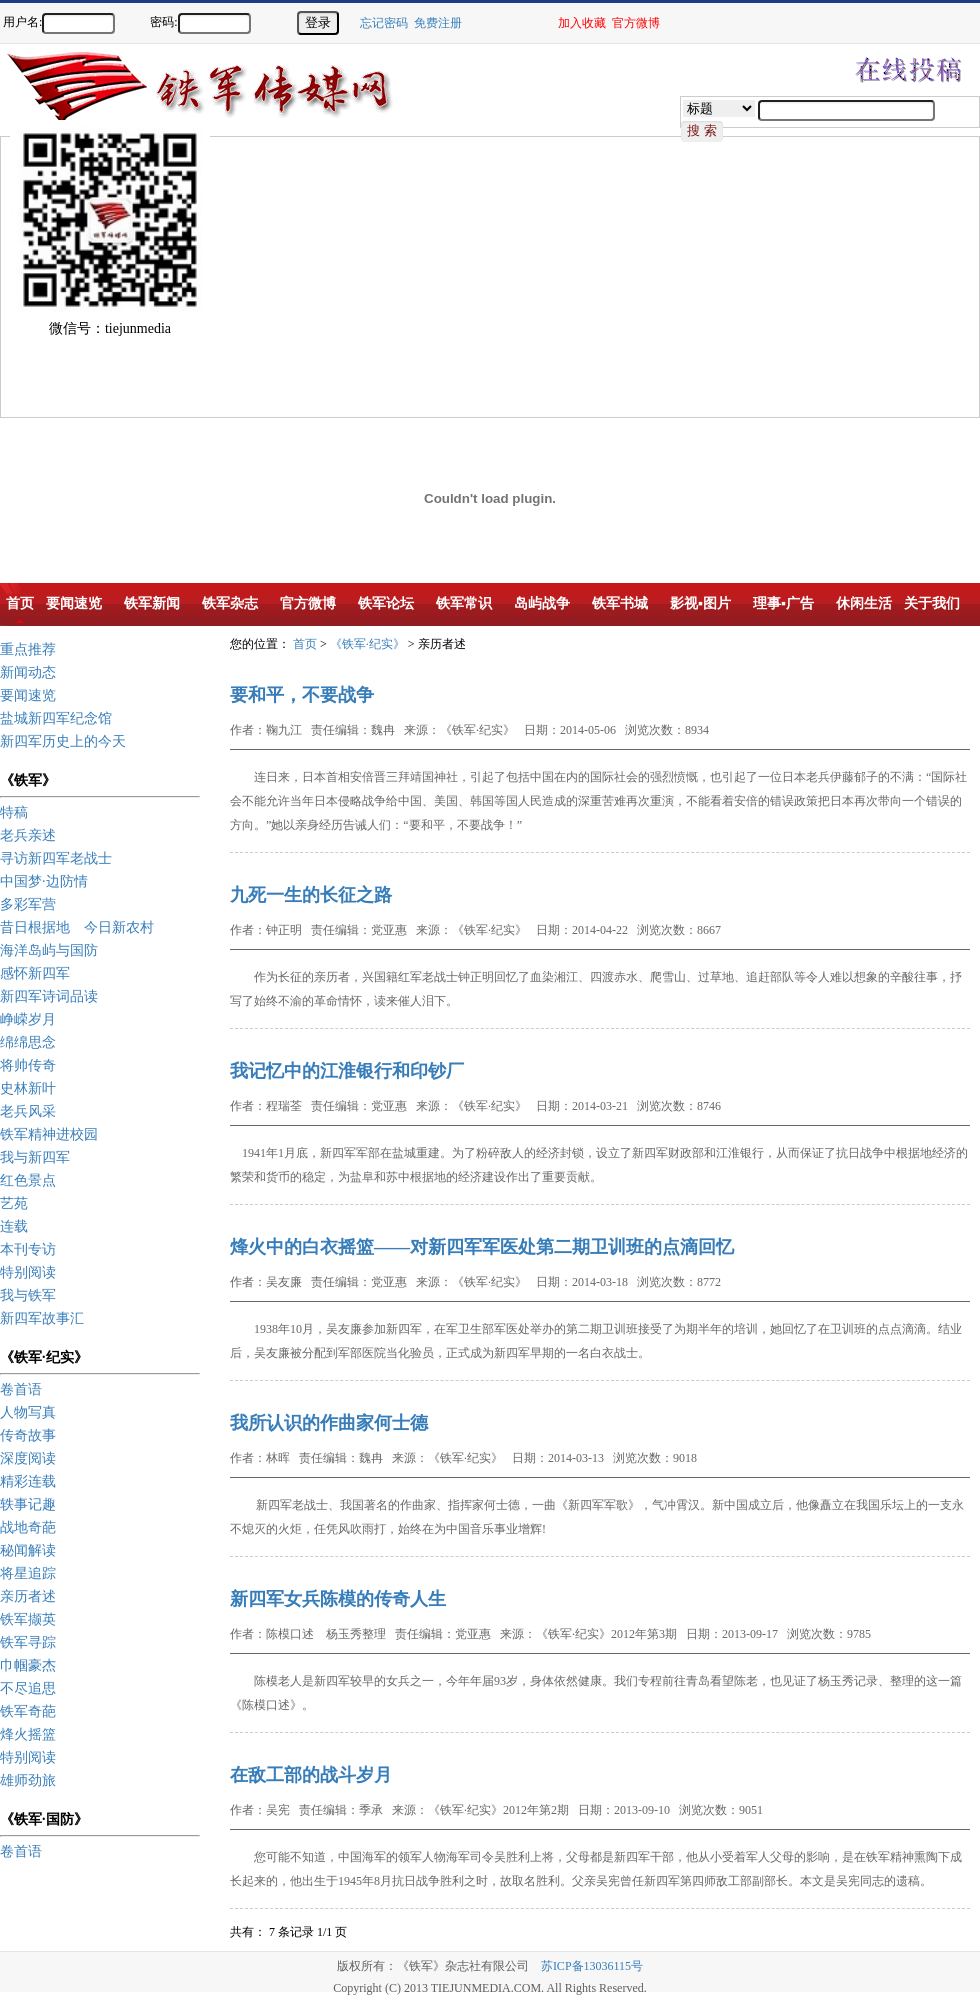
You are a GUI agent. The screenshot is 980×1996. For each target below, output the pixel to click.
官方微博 (636, 23)
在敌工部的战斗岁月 (311, 1775)
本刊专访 (28, 1249)
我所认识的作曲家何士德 (329, 1423)
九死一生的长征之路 (311, 895)
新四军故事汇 (42, 1318)
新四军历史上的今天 (63, 741)
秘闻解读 (28, 1550)
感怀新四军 (35, 973)
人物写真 (28, 1412)
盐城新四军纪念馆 (56, 718)
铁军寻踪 (28, 1642)
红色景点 (28, 1180)
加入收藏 (582, 23)
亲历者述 (28, 1596)
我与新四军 (35, 1157)
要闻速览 (28, 695)
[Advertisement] (283, 277)
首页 (305, 644)
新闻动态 (28, 672)
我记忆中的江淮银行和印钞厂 (347, 1071)
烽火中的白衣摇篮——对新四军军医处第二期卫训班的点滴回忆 (482, 1247)
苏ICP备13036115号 (592, 1966)
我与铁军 (28, 1295)
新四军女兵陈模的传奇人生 (338, 1599)
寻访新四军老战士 (56, 858)
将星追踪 (28, 1573)
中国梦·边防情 (44, 881)
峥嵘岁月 (28, 1019)
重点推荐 (28, 649)
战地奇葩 (28, 1527)
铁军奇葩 (28, 1711)
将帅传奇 (28, 1065)
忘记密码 (384, 23)
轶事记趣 (28, 1504)
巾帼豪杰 (28, 1665)
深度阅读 (28, 1458)
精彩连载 (28, 1481)
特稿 (14, 812)
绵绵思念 (28, 1042)
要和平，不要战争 (302, 695)
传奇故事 (28, 1435)
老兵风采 (28, 1111)
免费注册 (438, 23)
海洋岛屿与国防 (49, 950)
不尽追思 (28, 1688)
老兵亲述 (28, 835)
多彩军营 (28, 904)
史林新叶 (28, 1088)
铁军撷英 (28, 1619)
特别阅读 (28, 1272)
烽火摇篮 (28, 1734)
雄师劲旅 (28, 1780)
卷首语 (21, 1389)
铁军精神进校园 (49, 1134)
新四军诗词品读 (49, 996)
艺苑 (14, 1203)
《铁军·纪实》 (367, 644)
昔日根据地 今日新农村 (77, 927)
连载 (14, 1226)
